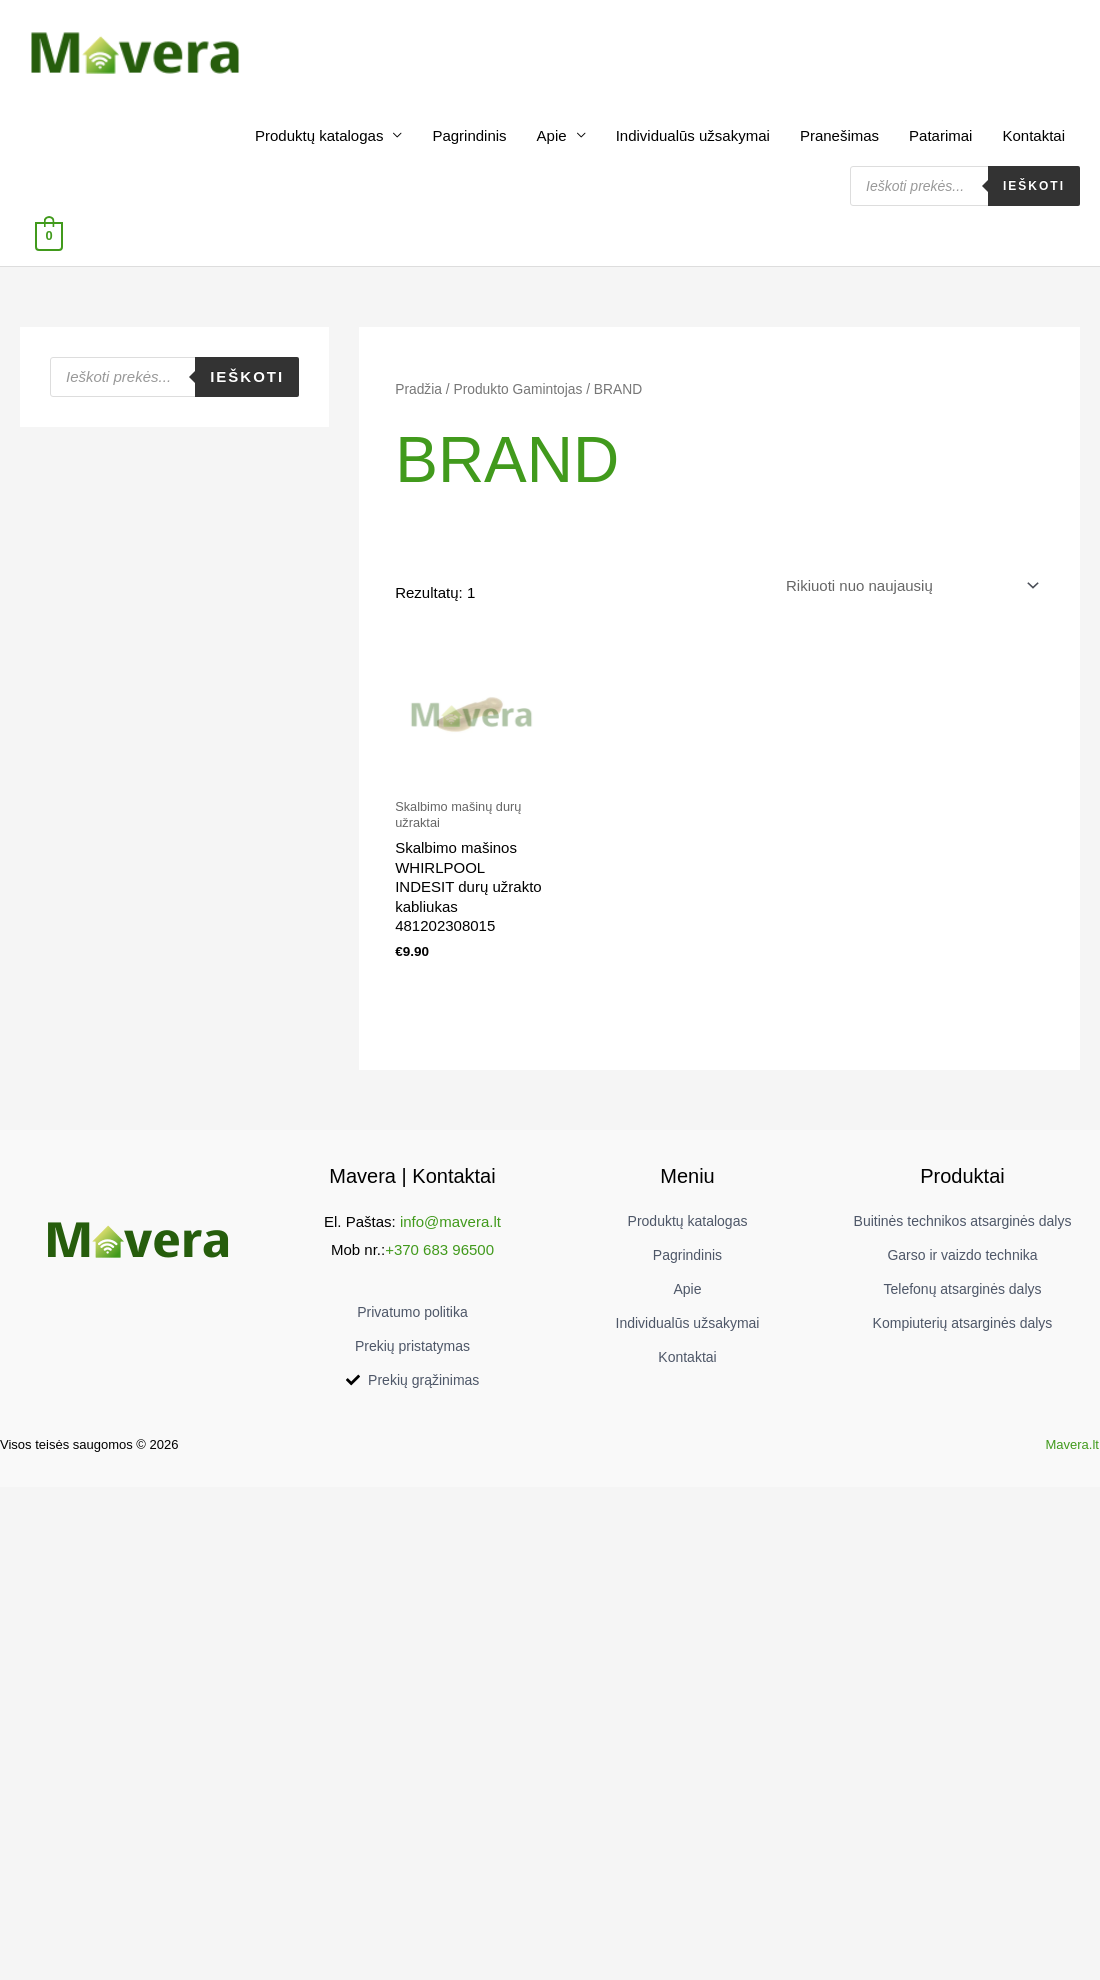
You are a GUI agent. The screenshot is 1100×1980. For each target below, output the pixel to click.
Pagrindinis (469, 135)
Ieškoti (1034, 186)
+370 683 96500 (439, 1249)
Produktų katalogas (319, 135)
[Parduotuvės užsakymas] (909, 586)
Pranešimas (839, 135)
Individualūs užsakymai (693, 135)
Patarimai (940, 135)
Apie (552, 135)
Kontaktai (1033, 135)
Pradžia (418, 389)
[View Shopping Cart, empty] (48, 235)
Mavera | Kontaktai (412, 1176)
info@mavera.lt (450, 1221)
